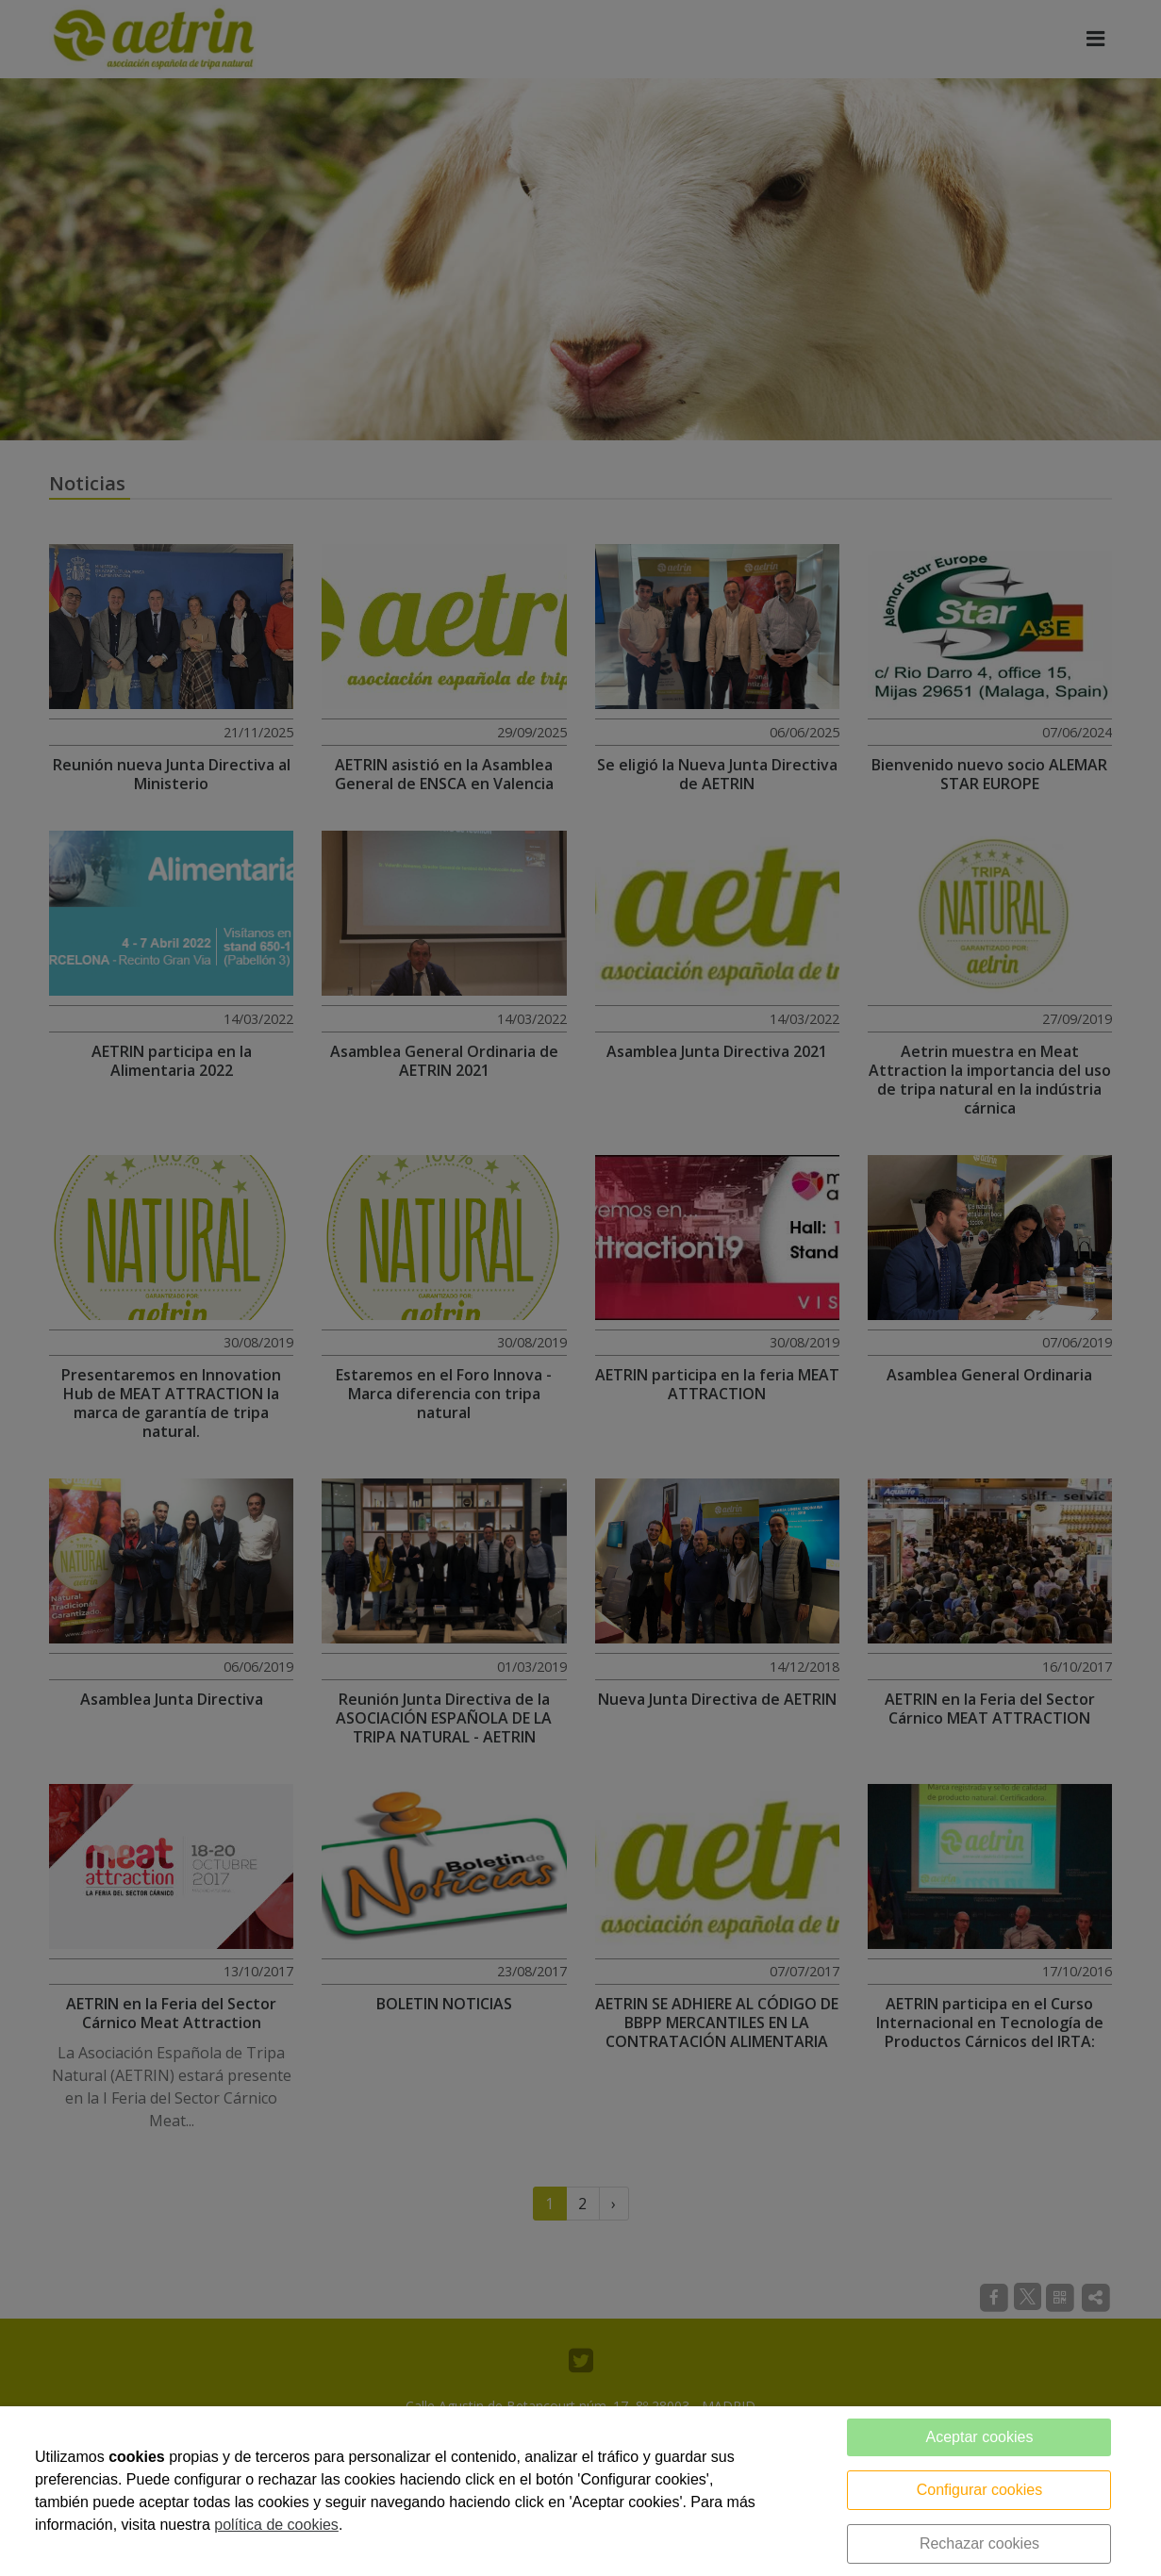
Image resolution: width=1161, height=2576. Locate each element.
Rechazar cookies (979, 2543)
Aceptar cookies (980, 2437)
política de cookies (276, 2525)
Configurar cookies (979, 2490)
